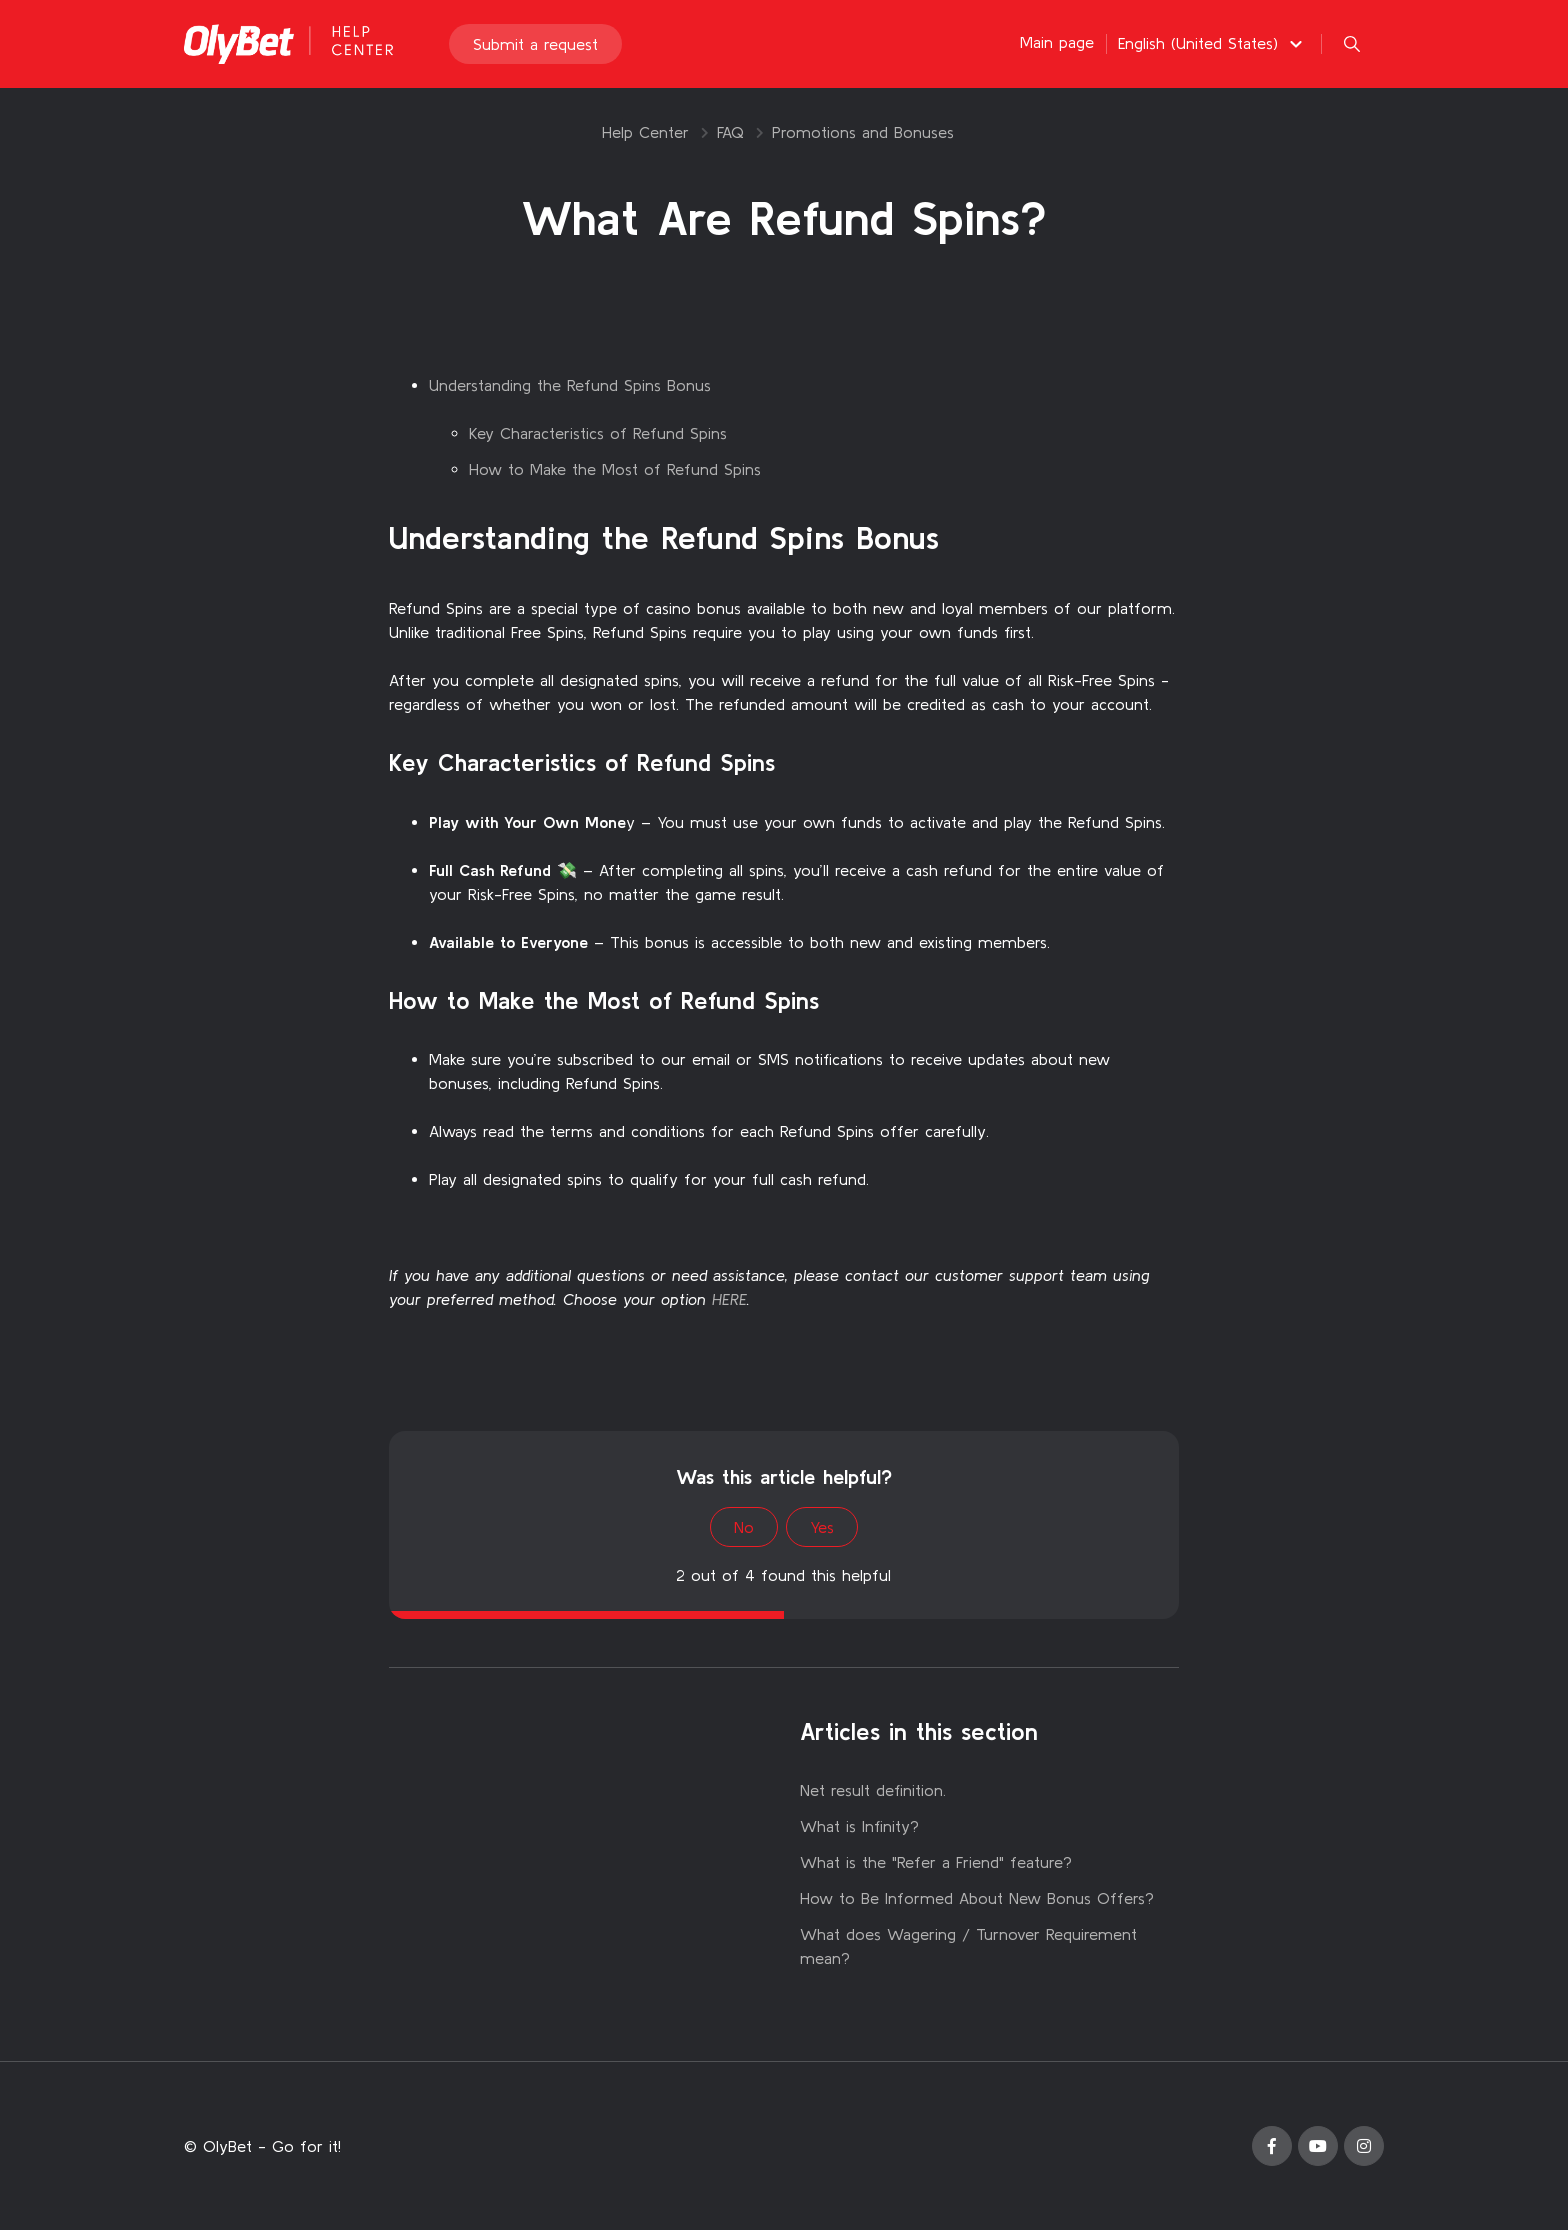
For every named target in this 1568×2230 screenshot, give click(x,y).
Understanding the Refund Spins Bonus (570, 385)
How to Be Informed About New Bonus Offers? (977, 1898)
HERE (729, 1299)
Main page (1057, 42)
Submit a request (535, 44)
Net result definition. (873, 1790)
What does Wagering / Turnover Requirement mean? (968, 1946)
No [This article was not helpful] (744, 1527)
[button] (1213, 43)
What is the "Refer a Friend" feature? (936, 1862)
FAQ (730, 132)
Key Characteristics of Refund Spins (598, 433)
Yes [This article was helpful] (822, 1527)
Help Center (645, 132)
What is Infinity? (859, 1826)
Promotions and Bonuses (863, 132)
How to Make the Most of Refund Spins (615, 469)
